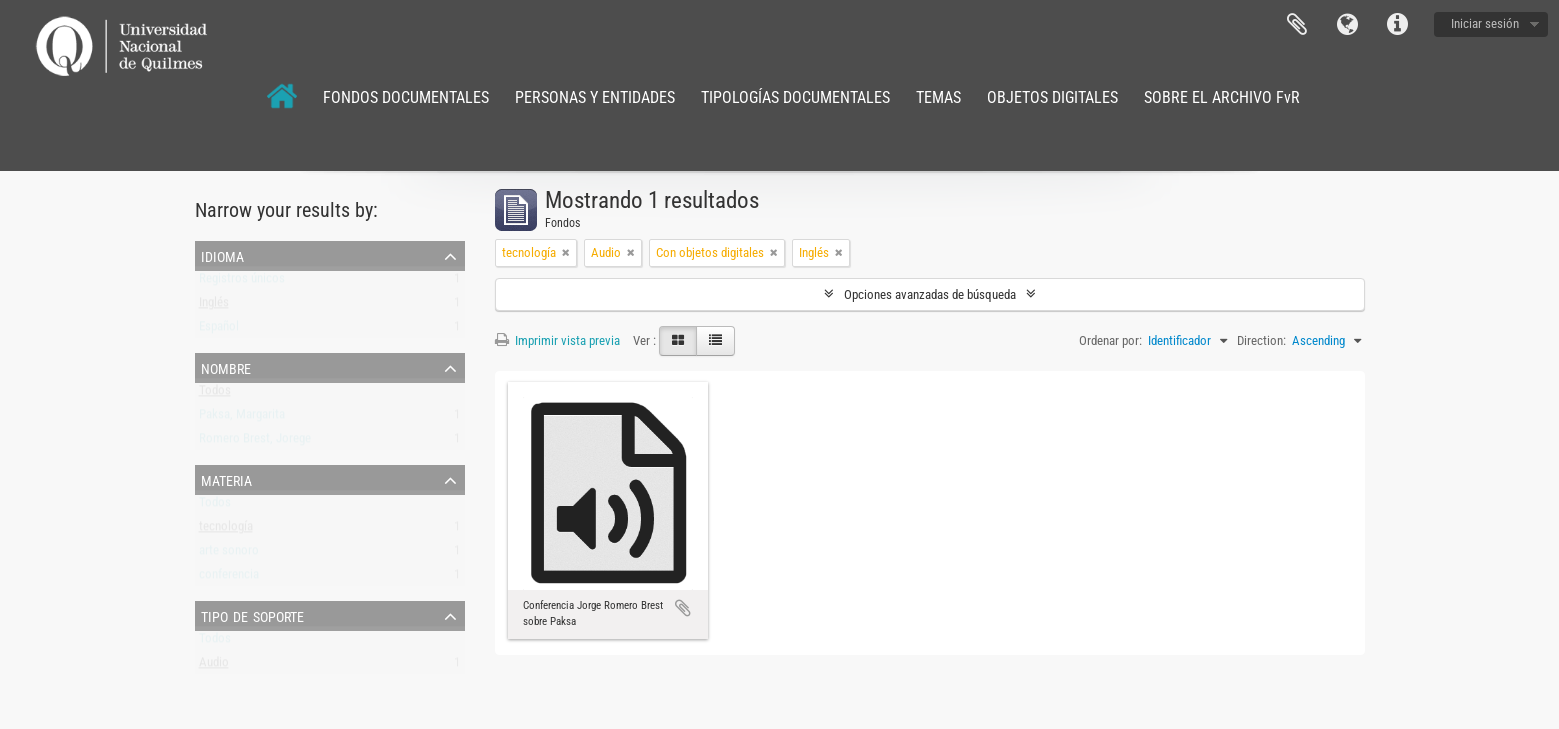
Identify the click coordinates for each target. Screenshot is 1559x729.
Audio (214, 666)
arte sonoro (229, 554)
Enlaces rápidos (1397, 25)
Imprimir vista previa (557, 340)
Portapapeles (1297, 25)
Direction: (1261, 340)
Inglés (214, 306)
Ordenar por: (1110, 340)
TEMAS (938, 97)
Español (219, 330)
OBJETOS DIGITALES (1052, 97)
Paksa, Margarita (242, 418)
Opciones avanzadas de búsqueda (930, 294)
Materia (226, 479)
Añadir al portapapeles (683, 608)
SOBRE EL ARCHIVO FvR (1222, 97)
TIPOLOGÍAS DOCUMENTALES (795, 97)
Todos (215, 394)
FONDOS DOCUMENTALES (406, 97)
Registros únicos (242, 282)
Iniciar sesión (1485, 23)
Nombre (226, 367)
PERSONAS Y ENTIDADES (595, 97)
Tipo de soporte (252, 615)
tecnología (226, 530)
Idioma (1347, 25)
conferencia (229, 578)
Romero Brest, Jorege (255, 442)
